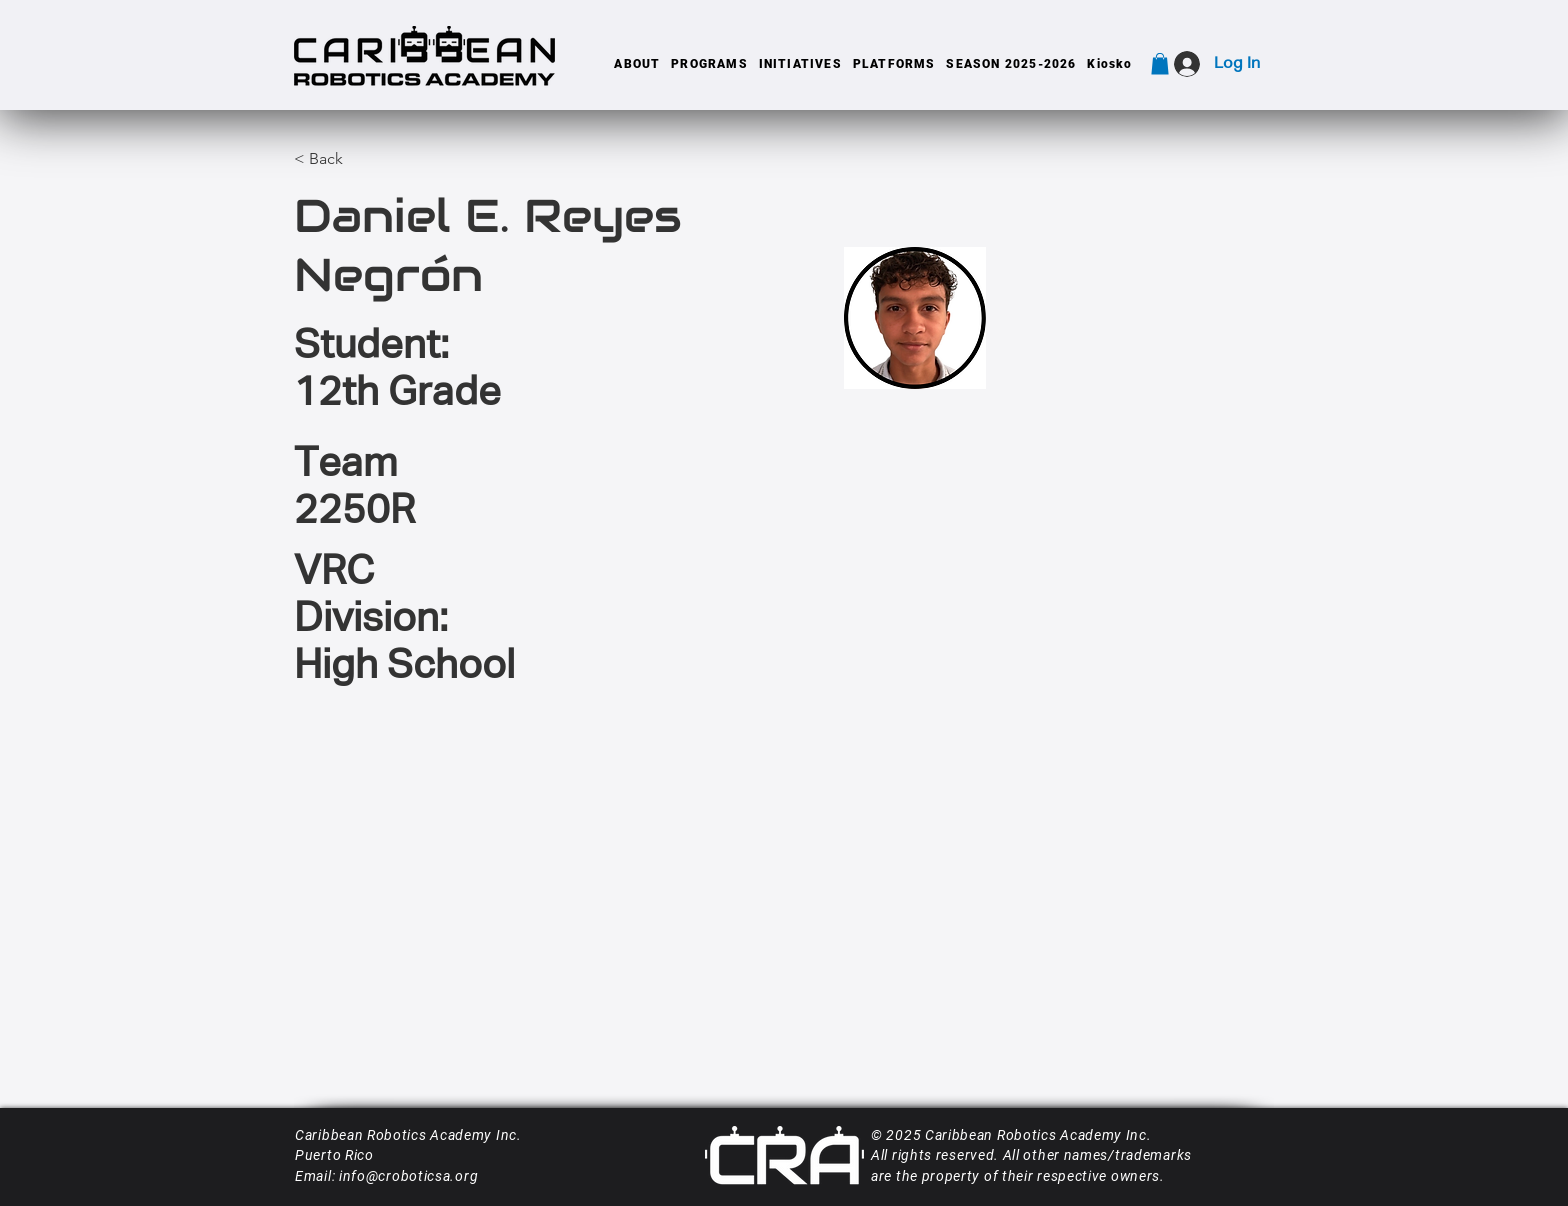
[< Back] (327, 159)
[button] (637, 64)
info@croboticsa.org (408, 1176)
